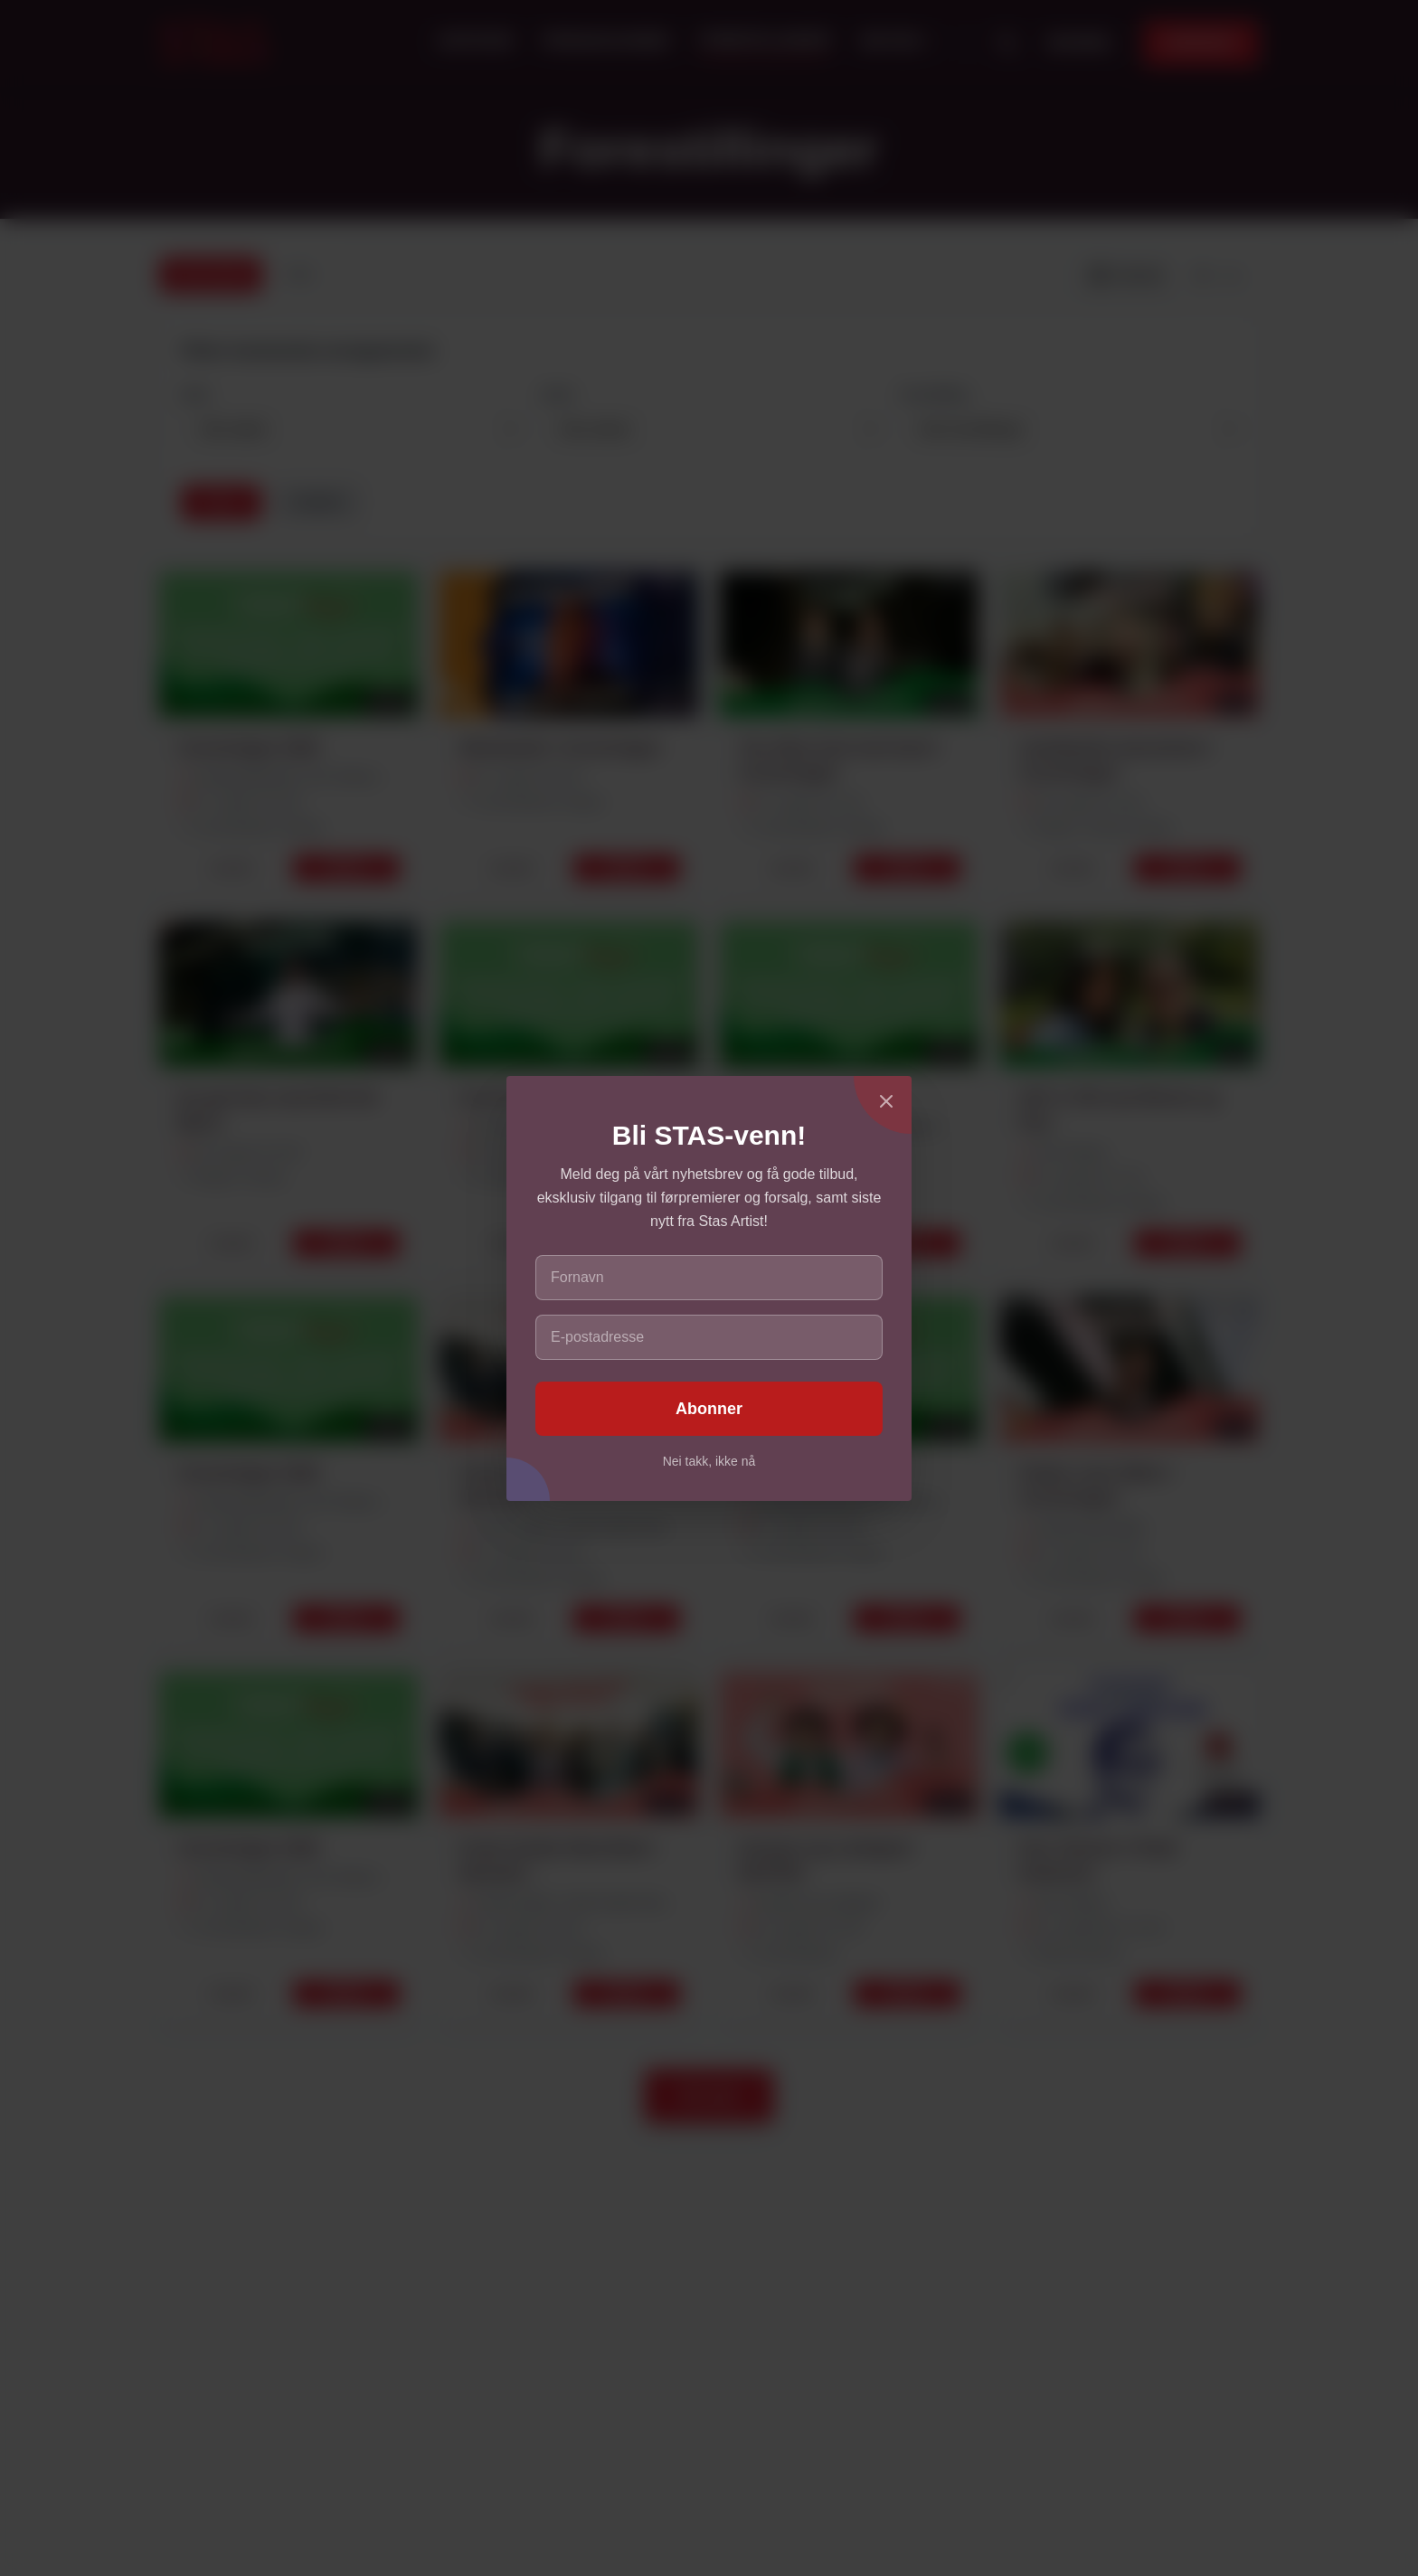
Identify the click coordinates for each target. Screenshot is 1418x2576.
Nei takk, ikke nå (709, 1461)
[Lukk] (886, 1101)
